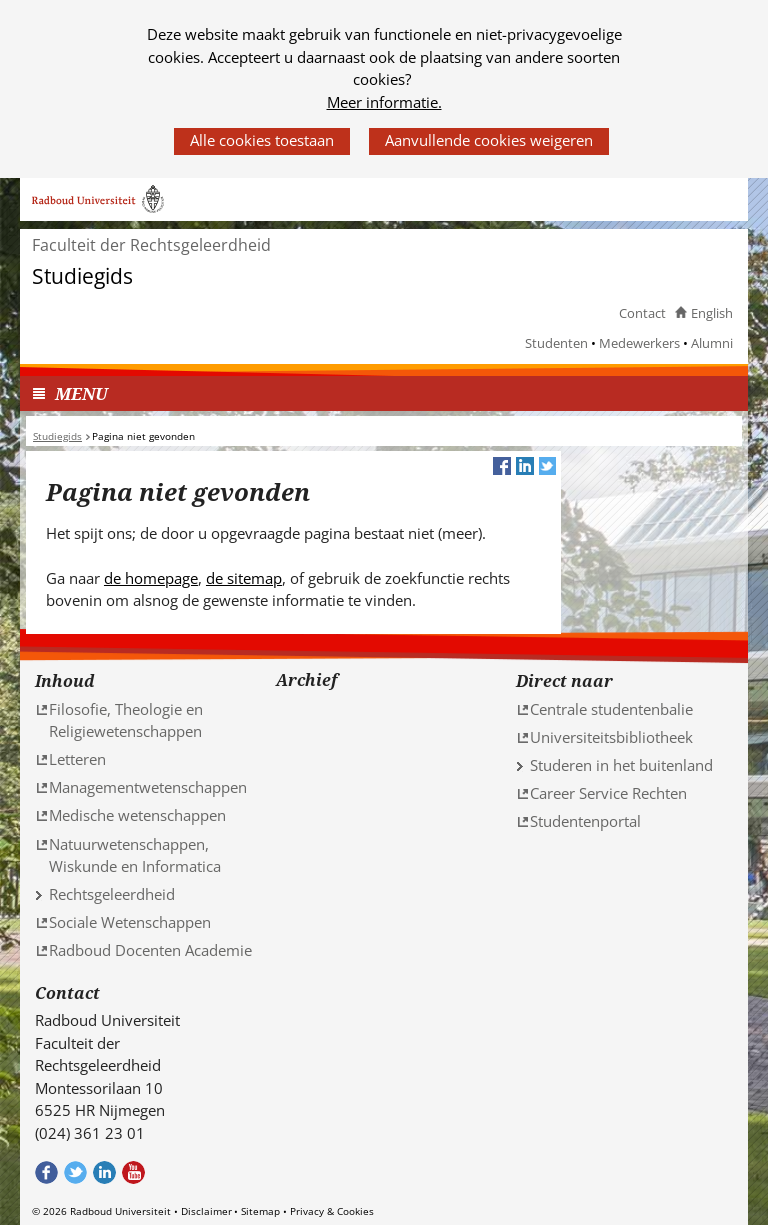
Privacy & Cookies (332, 1211)
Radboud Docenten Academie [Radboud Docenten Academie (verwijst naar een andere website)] (150, 950)
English (712, 313)
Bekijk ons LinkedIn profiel (104, 1172)
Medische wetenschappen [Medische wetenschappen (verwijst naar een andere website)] (137, 815)
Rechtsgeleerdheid (112, 894)
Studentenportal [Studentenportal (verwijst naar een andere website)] (585, 821)
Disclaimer (206, 1211)
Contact (642, 313)
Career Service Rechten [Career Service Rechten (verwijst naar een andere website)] (608, 793)
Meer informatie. (384, 102)
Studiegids (82, 276)
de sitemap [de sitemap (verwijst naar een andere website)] (244, 578)
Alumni (712, 343)
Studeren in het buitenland (621, 765)
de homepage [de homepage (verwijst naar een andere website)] (151, 578)
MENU (81, 393)
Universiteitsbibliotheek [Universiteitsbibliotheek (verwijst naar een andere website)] (611, 737)
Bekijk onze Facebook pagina (46, 1172)
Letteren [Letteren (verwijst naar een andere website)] (77, 759)
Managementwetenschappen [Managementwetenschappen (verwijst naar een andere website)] (148, 787)
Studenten (556, 343)
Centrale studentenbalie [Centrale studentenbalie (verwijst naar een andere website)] (611, 709)
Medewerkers (639, 343)
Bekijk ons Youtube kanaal (133, 1172)
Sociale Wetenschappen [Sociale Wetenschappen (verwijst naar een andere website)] (130, 922)
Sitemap (260, 1211)
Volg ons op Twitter (75, 1172)
